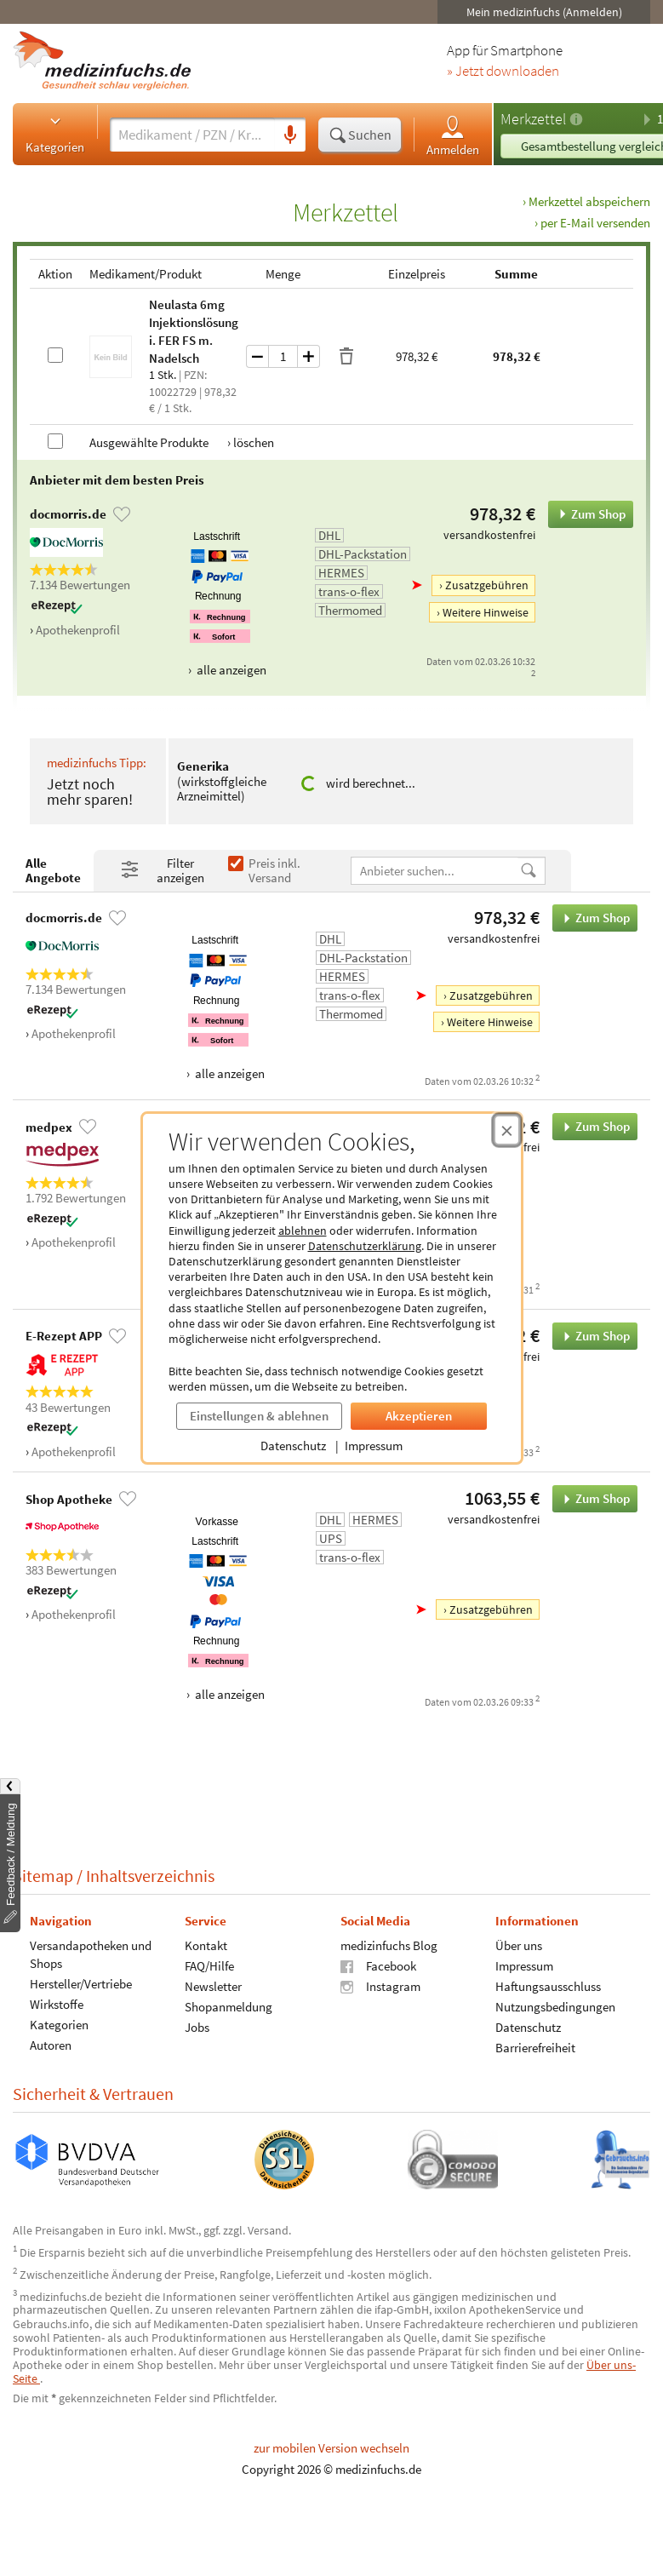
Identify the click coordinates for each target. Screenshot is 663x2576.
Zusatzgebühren (487, 585)
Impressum (374, 1445)
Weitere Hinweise (486, 612)
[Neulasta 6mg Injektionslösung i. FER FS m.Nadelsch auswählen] (55, 355)
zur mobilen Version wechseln (331, 2448)
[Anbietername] (435, 871)
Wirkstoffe (56, 2003)
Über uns (518, 1944)
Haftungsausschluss (548, 1985)
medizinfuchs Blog (388, 1944)
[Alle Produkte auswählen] (55, 441)
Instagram (380, 1985)
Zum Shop (587, 514)
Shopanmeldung (228, 2006)
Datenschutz (293, 1445)
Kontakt (206, 1944)
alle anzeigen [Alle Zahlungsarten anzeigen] (230, 670)
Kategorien (55, 133)
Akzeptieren (419, 1416)
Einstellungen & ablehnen (259, 1416)
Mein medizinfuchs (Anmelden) (544, 12)
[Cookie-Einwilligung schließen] (506, 1130)
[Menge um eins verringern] (257, 356)
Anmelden (452, 135)
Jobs (197, 2026)
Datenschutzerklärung (364, 1246)
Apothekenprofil (78, 630)
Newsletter (213, 1985)
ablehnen (302, 1230)
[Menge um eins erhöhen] (309, 356)
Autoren (50, 2044)
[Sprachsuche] (290, 135)
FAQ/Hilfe (209, 1965)
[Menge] (283, 356)
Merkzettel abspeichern (589, 201)
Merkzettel (533, 119)
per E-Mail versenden (595, 223)
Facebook (378, 1965)
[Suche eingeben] (192, 135)
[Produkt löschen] (346, 357)
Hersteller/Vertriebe (81, 1983)
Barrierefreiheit (535, 2047)
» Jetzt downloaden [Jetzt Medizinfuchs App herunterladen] (503, 71)
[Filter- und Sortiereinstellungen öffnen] (167, 871)
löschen (253, 442)
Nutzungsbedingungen (555, 2006)
